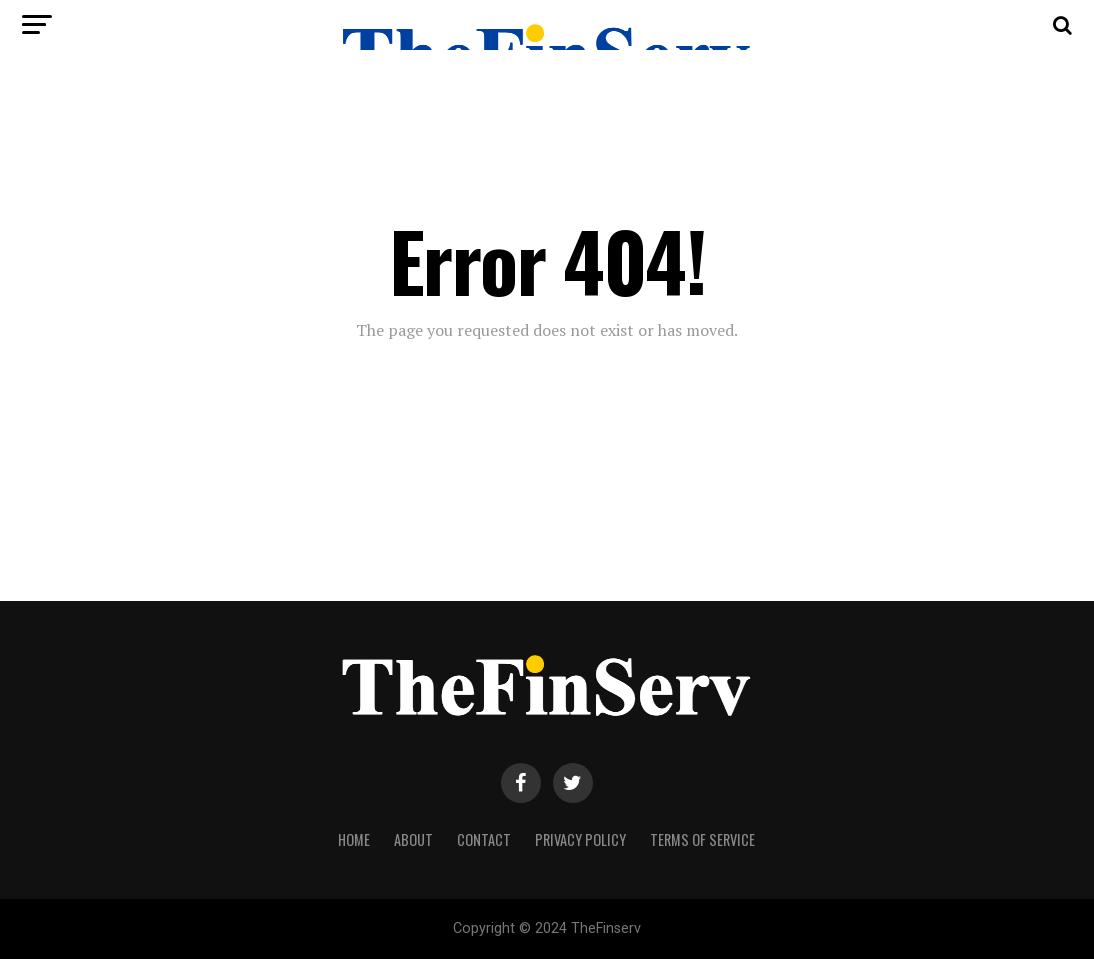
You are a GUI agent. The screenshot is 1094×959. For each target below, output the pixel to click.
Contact (484, 839)
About (413, 839)
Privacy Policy (580, 839)
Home (354, 839)
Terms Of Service (702, 839)
